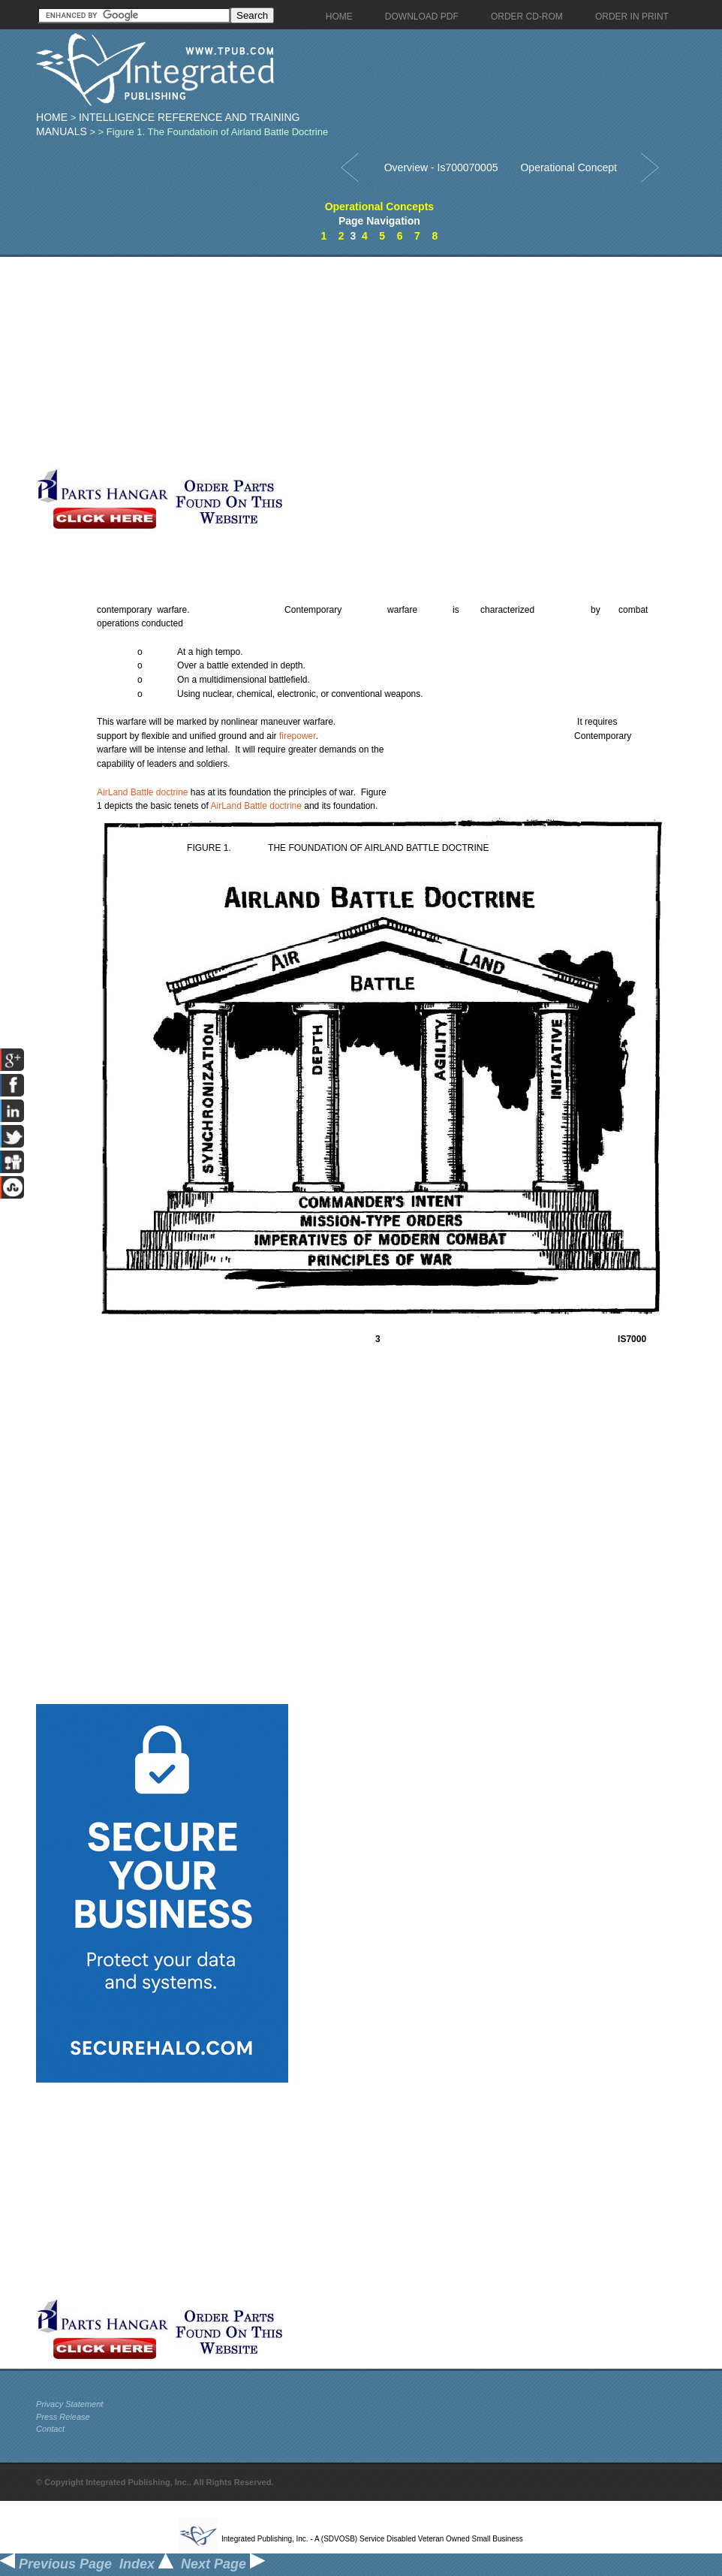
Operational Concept (568, 167)
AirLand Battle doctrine (142, 792)
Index (146, 2563)
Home (52, 117)
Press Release (63, 2416)
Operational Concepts (379, 207)
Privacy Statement (69, 2404)
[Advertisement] (355, 362)
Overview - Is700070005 (441, 167)
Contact (50, 2428)
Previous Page (56, 2563)
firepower (297, 736)
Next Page (223, 2563)
